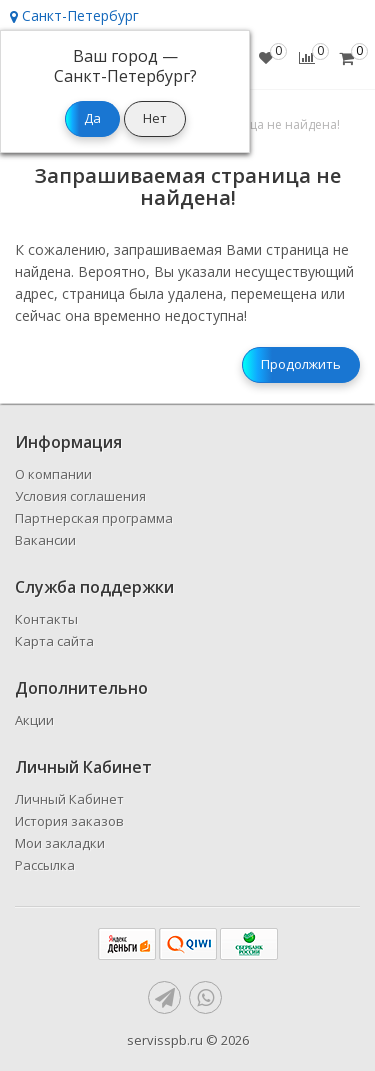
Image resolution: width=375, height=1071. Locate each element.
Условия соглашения (80, 496)
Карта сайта (54, 641)
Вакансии (45, 540)
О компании (53, 474)
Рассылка (45, 865)
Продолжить (301, 364)
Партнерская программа (94, 518)
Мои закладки (60, 843)
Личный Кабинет (69, 799)
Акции (34, 720)
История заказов (69, 821)
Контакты (46, 619)
